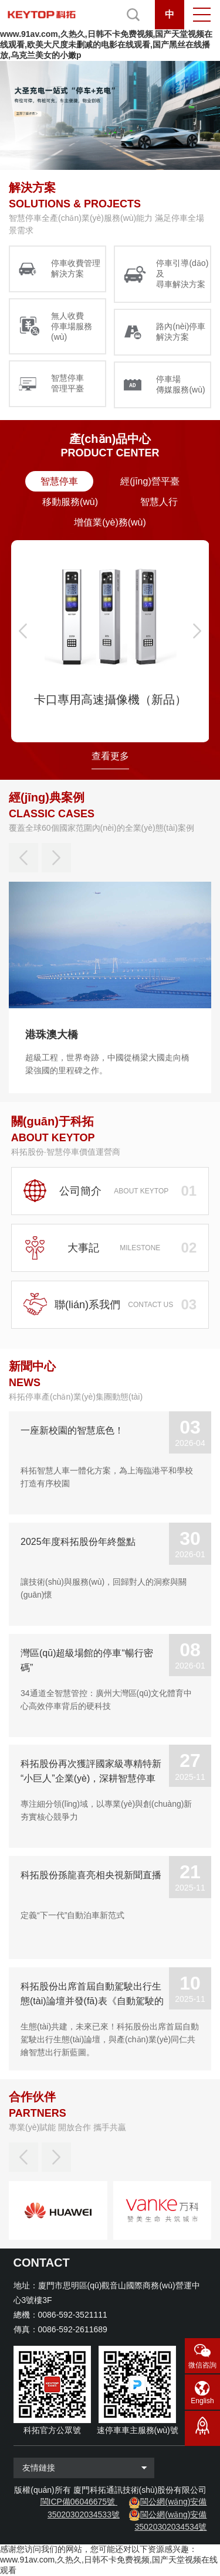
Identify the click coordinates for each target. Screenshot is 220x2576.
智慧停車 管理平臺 (67, 383)
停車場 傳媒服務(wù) (180, 384)
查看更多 (110, 756)
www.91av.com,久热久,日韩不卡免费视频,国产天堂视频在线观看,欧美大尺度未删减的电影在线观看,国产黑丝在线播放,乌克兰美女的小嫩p (106, 44)
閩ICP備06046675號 (78, 2501)
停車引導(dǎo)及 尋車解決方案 (182, 273)
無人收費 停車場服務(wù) (71, 326)
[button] (23, 631)
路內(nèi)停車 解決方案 (180, 332)
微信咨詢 (202, 2365)
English (202, 2401)
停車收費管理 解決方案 (75, 268)
